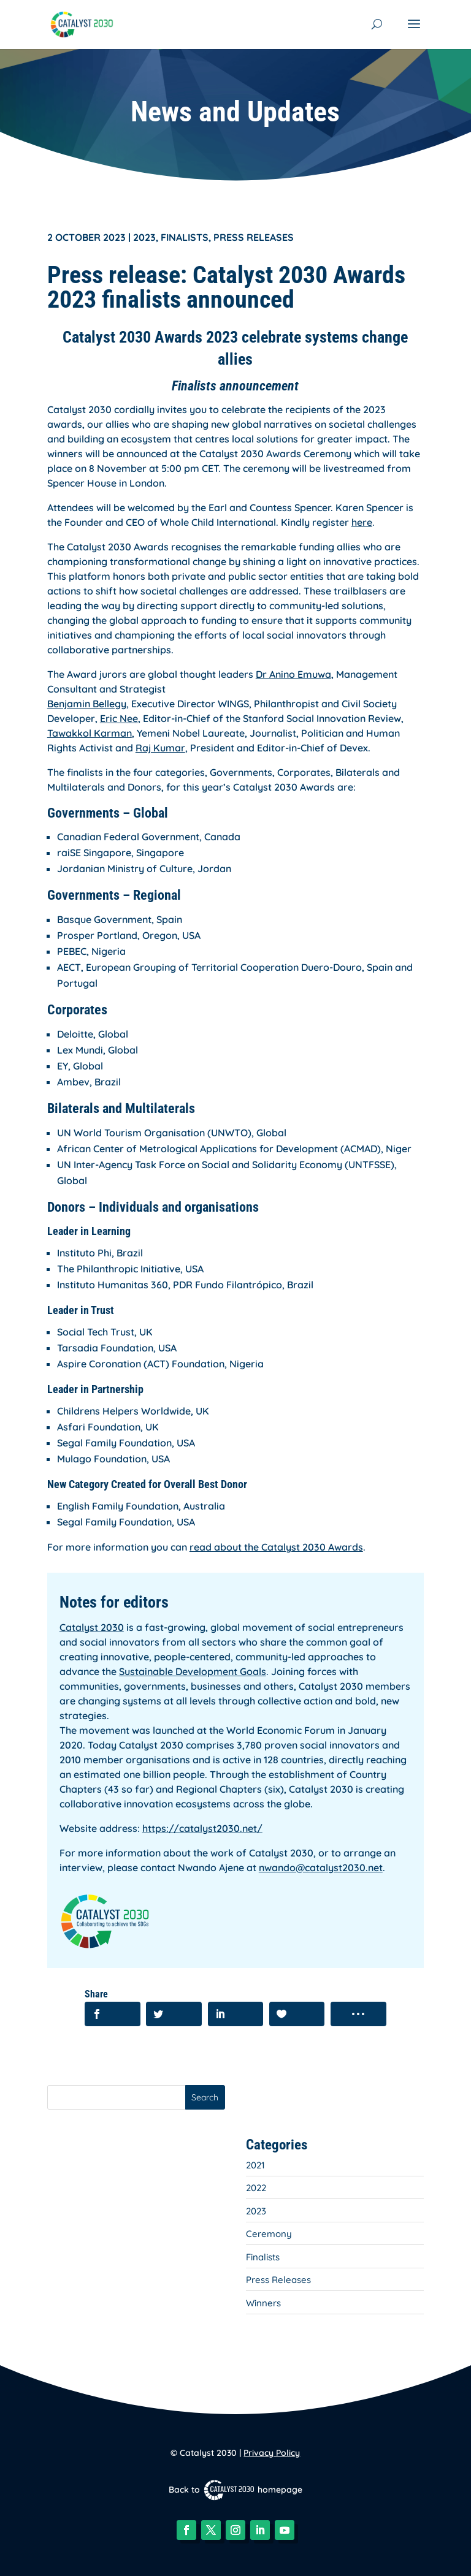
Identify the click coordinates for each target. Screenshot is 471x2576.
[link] (82, 23)
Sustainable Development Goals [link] (192, 1671)
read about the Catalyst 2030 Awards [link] (276, 1547)
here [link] (361, 522)
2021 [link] (255, 2165)
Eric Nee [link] (119, 718)
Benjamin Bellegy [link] (86, 703)
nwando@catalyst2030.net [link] (321, 1867)
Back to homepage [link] (235, 2489)
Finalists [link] (185, 237)
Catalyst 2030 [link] (91, 1627)
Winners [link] (263, 2303)
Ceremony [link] (269, 2234)
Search (204, 2097)
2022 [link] (256, 2188)
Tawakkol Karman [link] (89, 733)
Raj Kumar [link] (160, 748)
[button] (414, 32)
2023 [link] (144, 237)
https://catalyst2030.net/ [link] (202, 1828)
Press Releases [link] (253, 237)
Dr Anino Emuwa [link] (293, 674)
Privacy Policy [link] (271, 2452)
